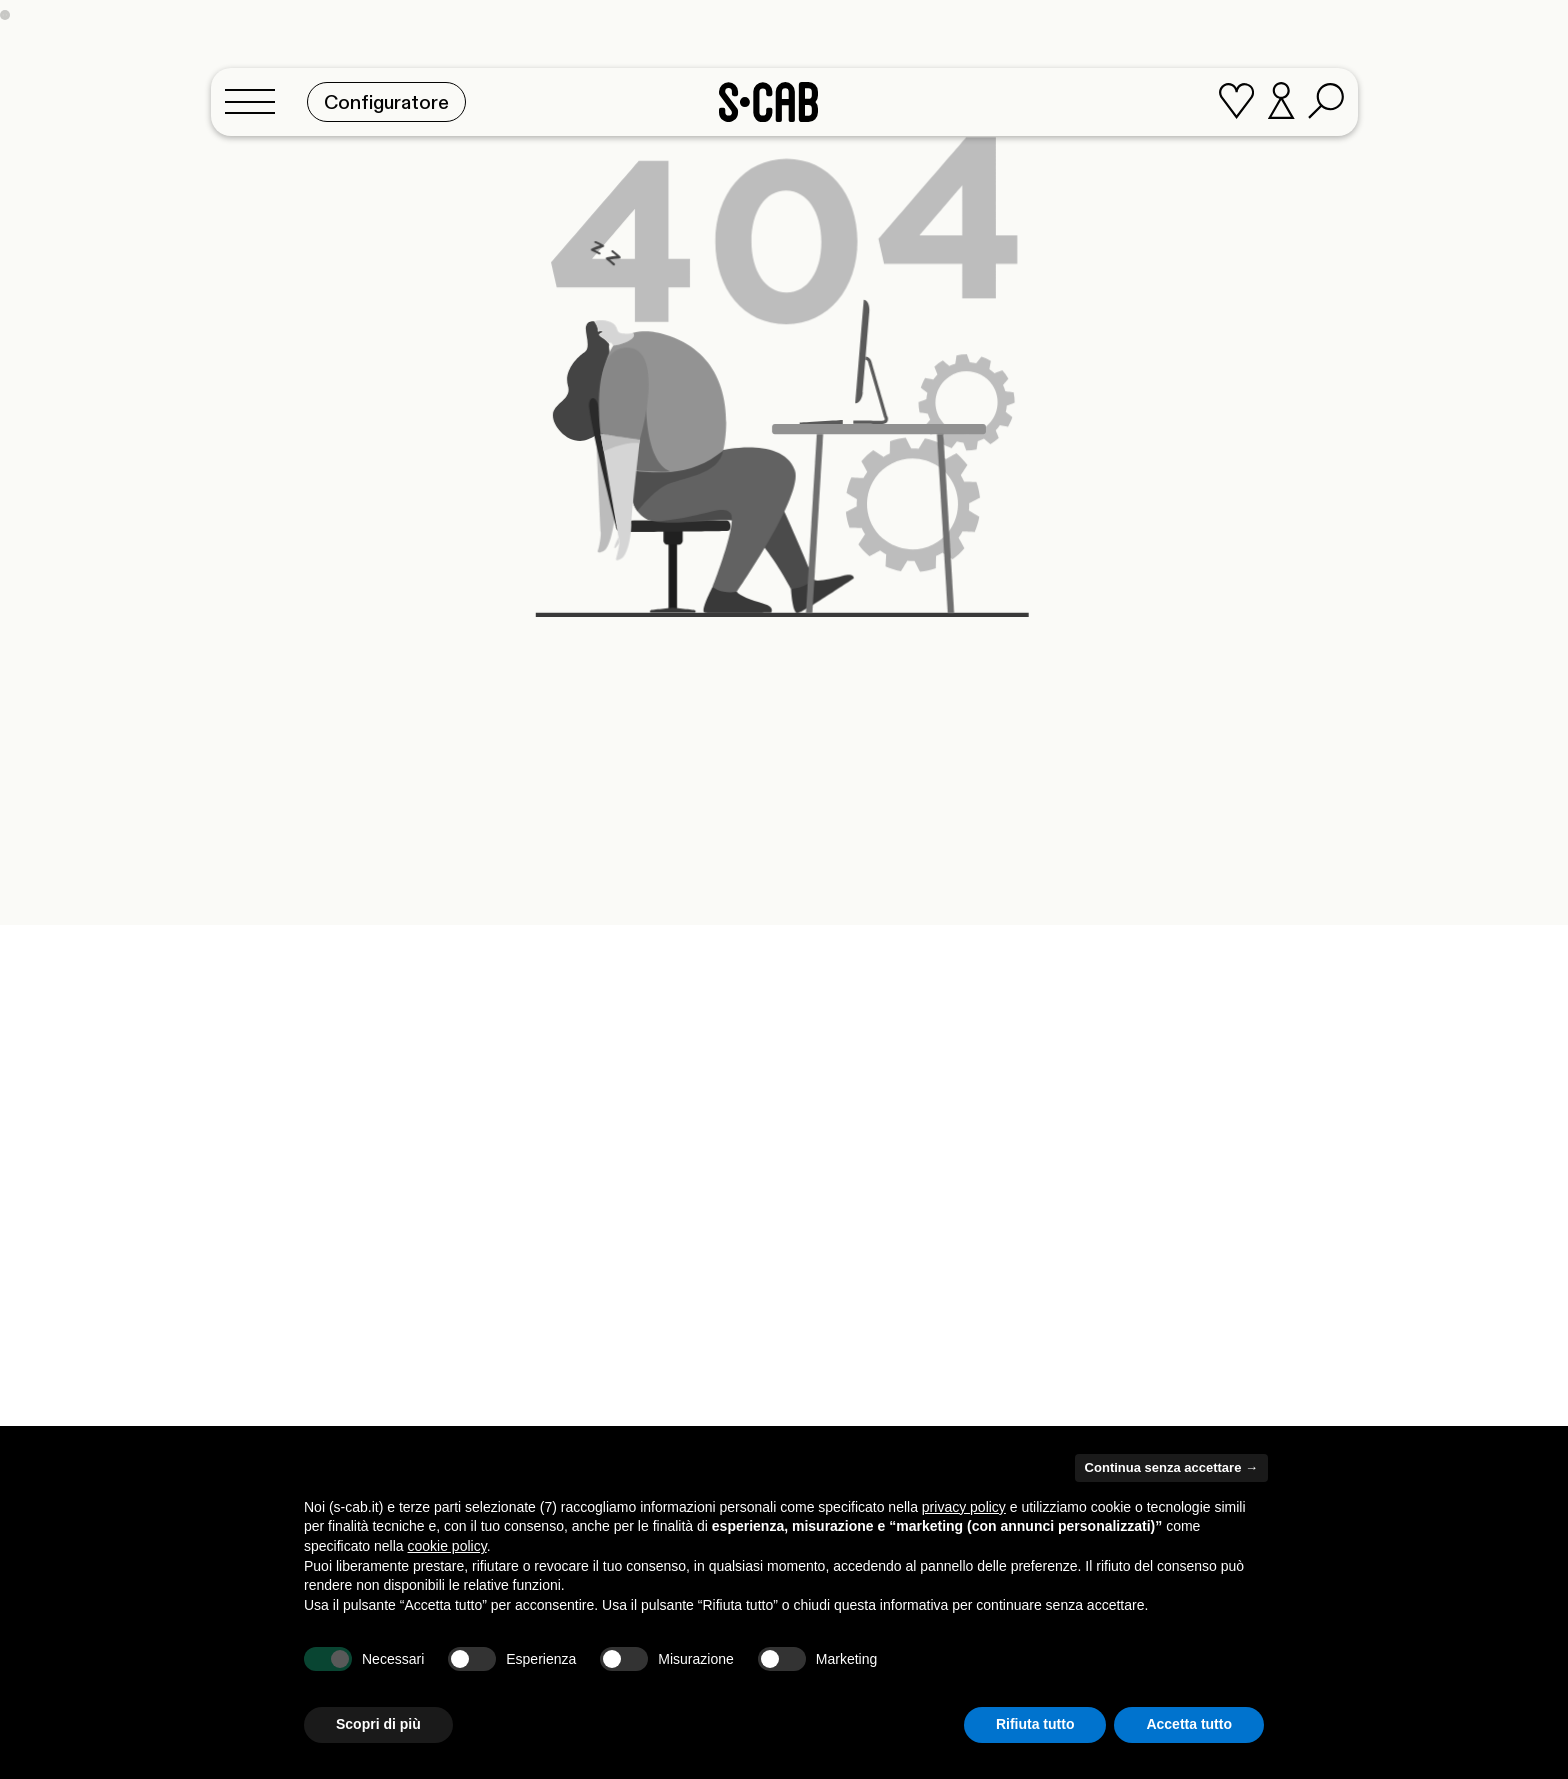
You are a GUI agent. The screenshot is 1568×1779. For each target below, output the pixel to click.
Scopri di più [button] (378, 1724)
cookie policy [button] (447, 1546)
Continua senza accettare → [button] (1171, 1467)
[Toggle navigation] (256, 96)
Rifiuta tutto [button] (1035, 1724)
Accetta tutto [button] (1189, 1724)
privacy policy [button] (964, 1507)
